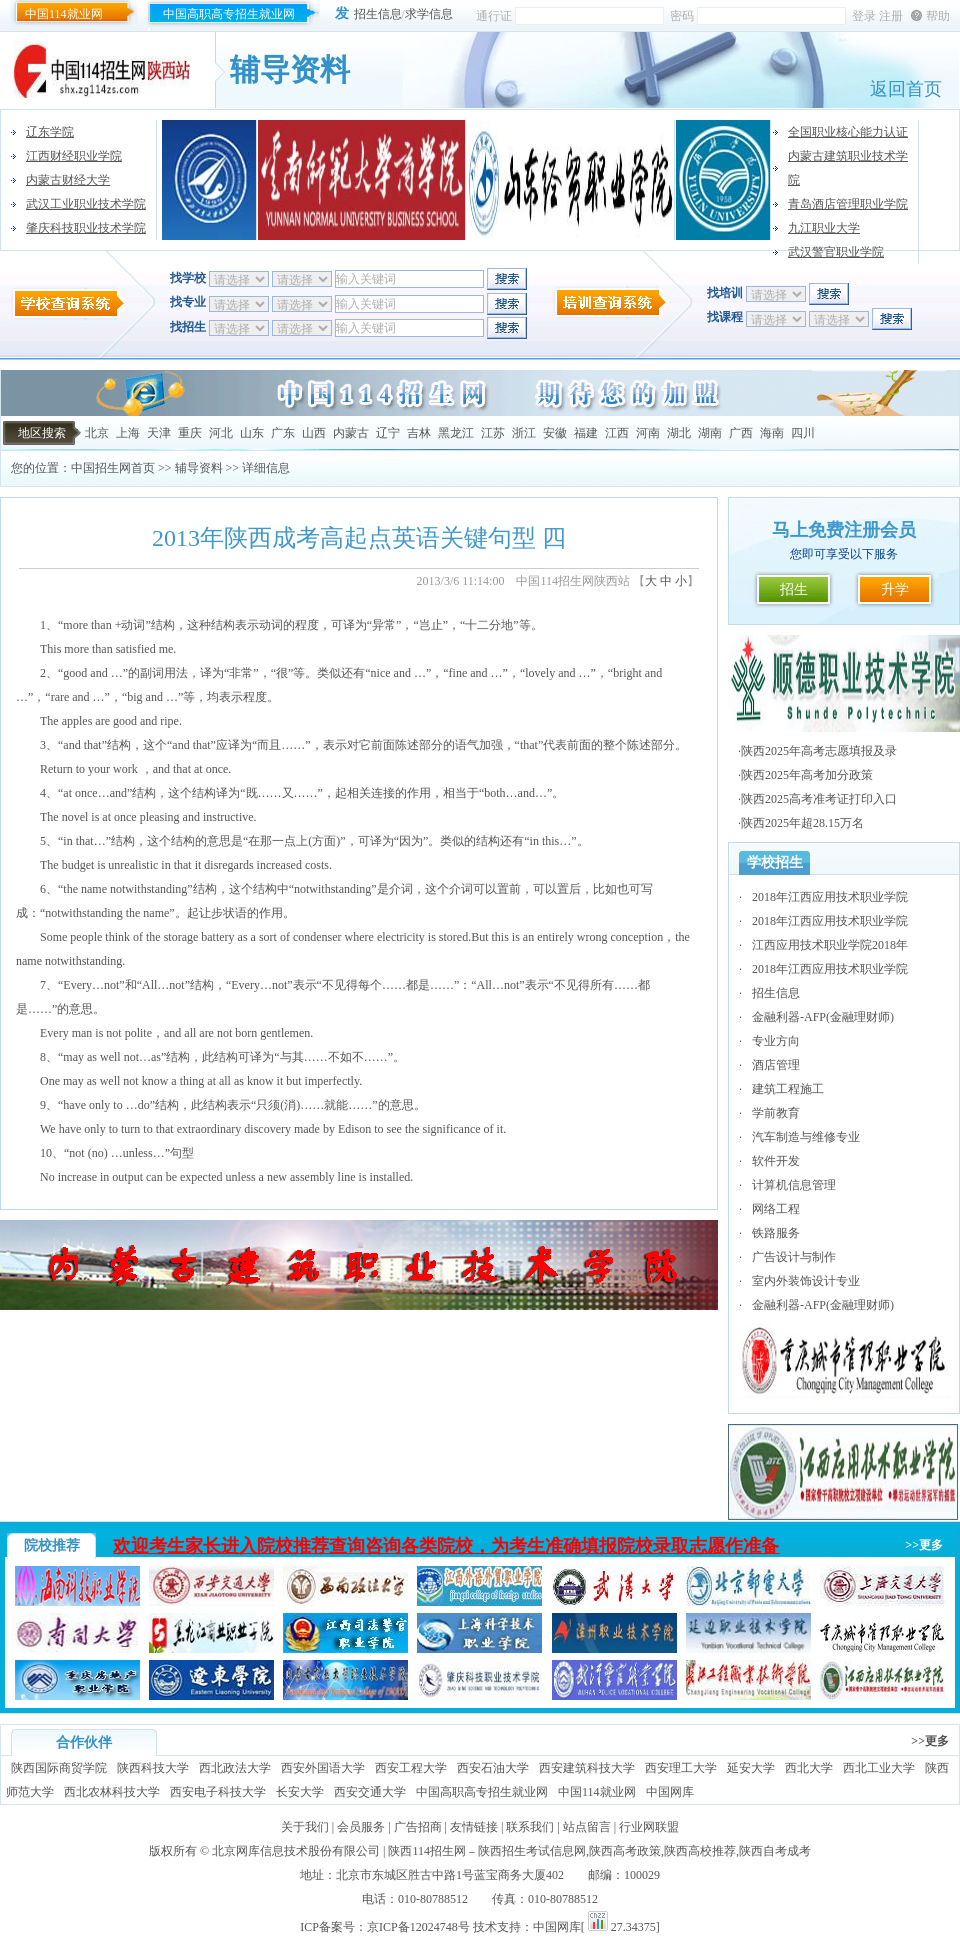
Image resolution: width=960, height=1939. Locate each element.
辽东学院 (50, 132)
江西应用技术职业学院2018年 (830, 945)
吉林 (419, 433)
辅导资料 (199, 468)
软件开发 (776, 1161)
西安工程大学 (411, 1768)
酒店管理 (776, 1065)
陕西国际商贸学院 (59, 1768)
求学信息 (429, 14)
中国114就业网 (64, 14)
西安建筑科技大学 (587, 1768)
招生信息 (378, 14)
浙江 (524, 433)
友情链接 (474, 1827)
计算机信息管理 (794, 1185)
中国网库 (670, 1792)
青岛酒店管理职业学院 (848, 204)
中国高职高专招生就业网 (229, 14)
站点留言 (587, 1827)
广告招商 (418, 1827)
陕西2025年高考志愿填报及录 (819, 751)
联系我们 (530, 1827)
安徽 (555, 433)
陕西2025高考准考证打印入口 (819, 799)
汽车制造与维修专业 (806, 1137)
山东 (252, 433)
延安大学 (751, 1768)
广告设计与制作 (794, 1257)
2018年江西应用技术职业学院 (830, 897)
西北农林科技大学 (112, 1792)
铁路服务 (776, 1233)
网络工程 (776, 1209)
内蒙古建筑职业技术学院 (848, 168)
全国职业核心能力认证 (848, 132)
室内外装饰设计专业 (806, 1281)
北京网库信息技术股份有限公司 (296, 1851)
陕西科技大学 (153, 1768)
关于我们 (305, 1827)
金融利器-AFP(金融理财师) (823, 1017)
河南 (648, 433)
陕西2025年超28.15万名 (802, 823)
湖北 (679, 433)
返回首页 (906, 89)
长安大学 (300, 1792)
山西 (314, 433)
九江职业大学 (824, 228)
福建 (586, 433)
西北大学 (809, 1768)
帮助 (938, 16)
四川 (803, 433)
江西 (617, 433)
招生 (794, 589)
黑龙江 (456, 433)
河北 (221, 433)
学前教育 (776, 1113)
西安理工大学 (681, 1768)
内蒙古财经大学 (68, 180)
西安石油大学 (493, 1768)
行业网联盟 (649, 1827)
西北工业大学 (879, 1768)
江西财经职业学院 (74, 156)
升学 (895, 589)
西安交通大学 (370, 1792)
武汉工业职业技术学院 (86, 204)
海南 (772, 433)
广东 (283, 433)
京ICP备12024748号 (418, 1927)
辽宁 (388, 433)
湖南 (710, 433)
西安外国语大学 (323, 1768)
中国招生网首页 (113, 468)
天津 (159, 433)
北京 (97, 433)
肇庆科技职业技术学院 (86, 228)
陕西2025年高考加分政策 (807, 775)
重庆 (190, 433)
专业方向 (776, 1041)
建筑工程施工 (788, 1089)
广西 (741, 433)
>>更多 (924, 1545)
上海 (128, 433)
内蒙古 (351, 433)
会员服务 (361, 1827)
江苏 (493, 433)
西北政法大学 (235, 1768)
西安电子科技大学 (218, 1792)
